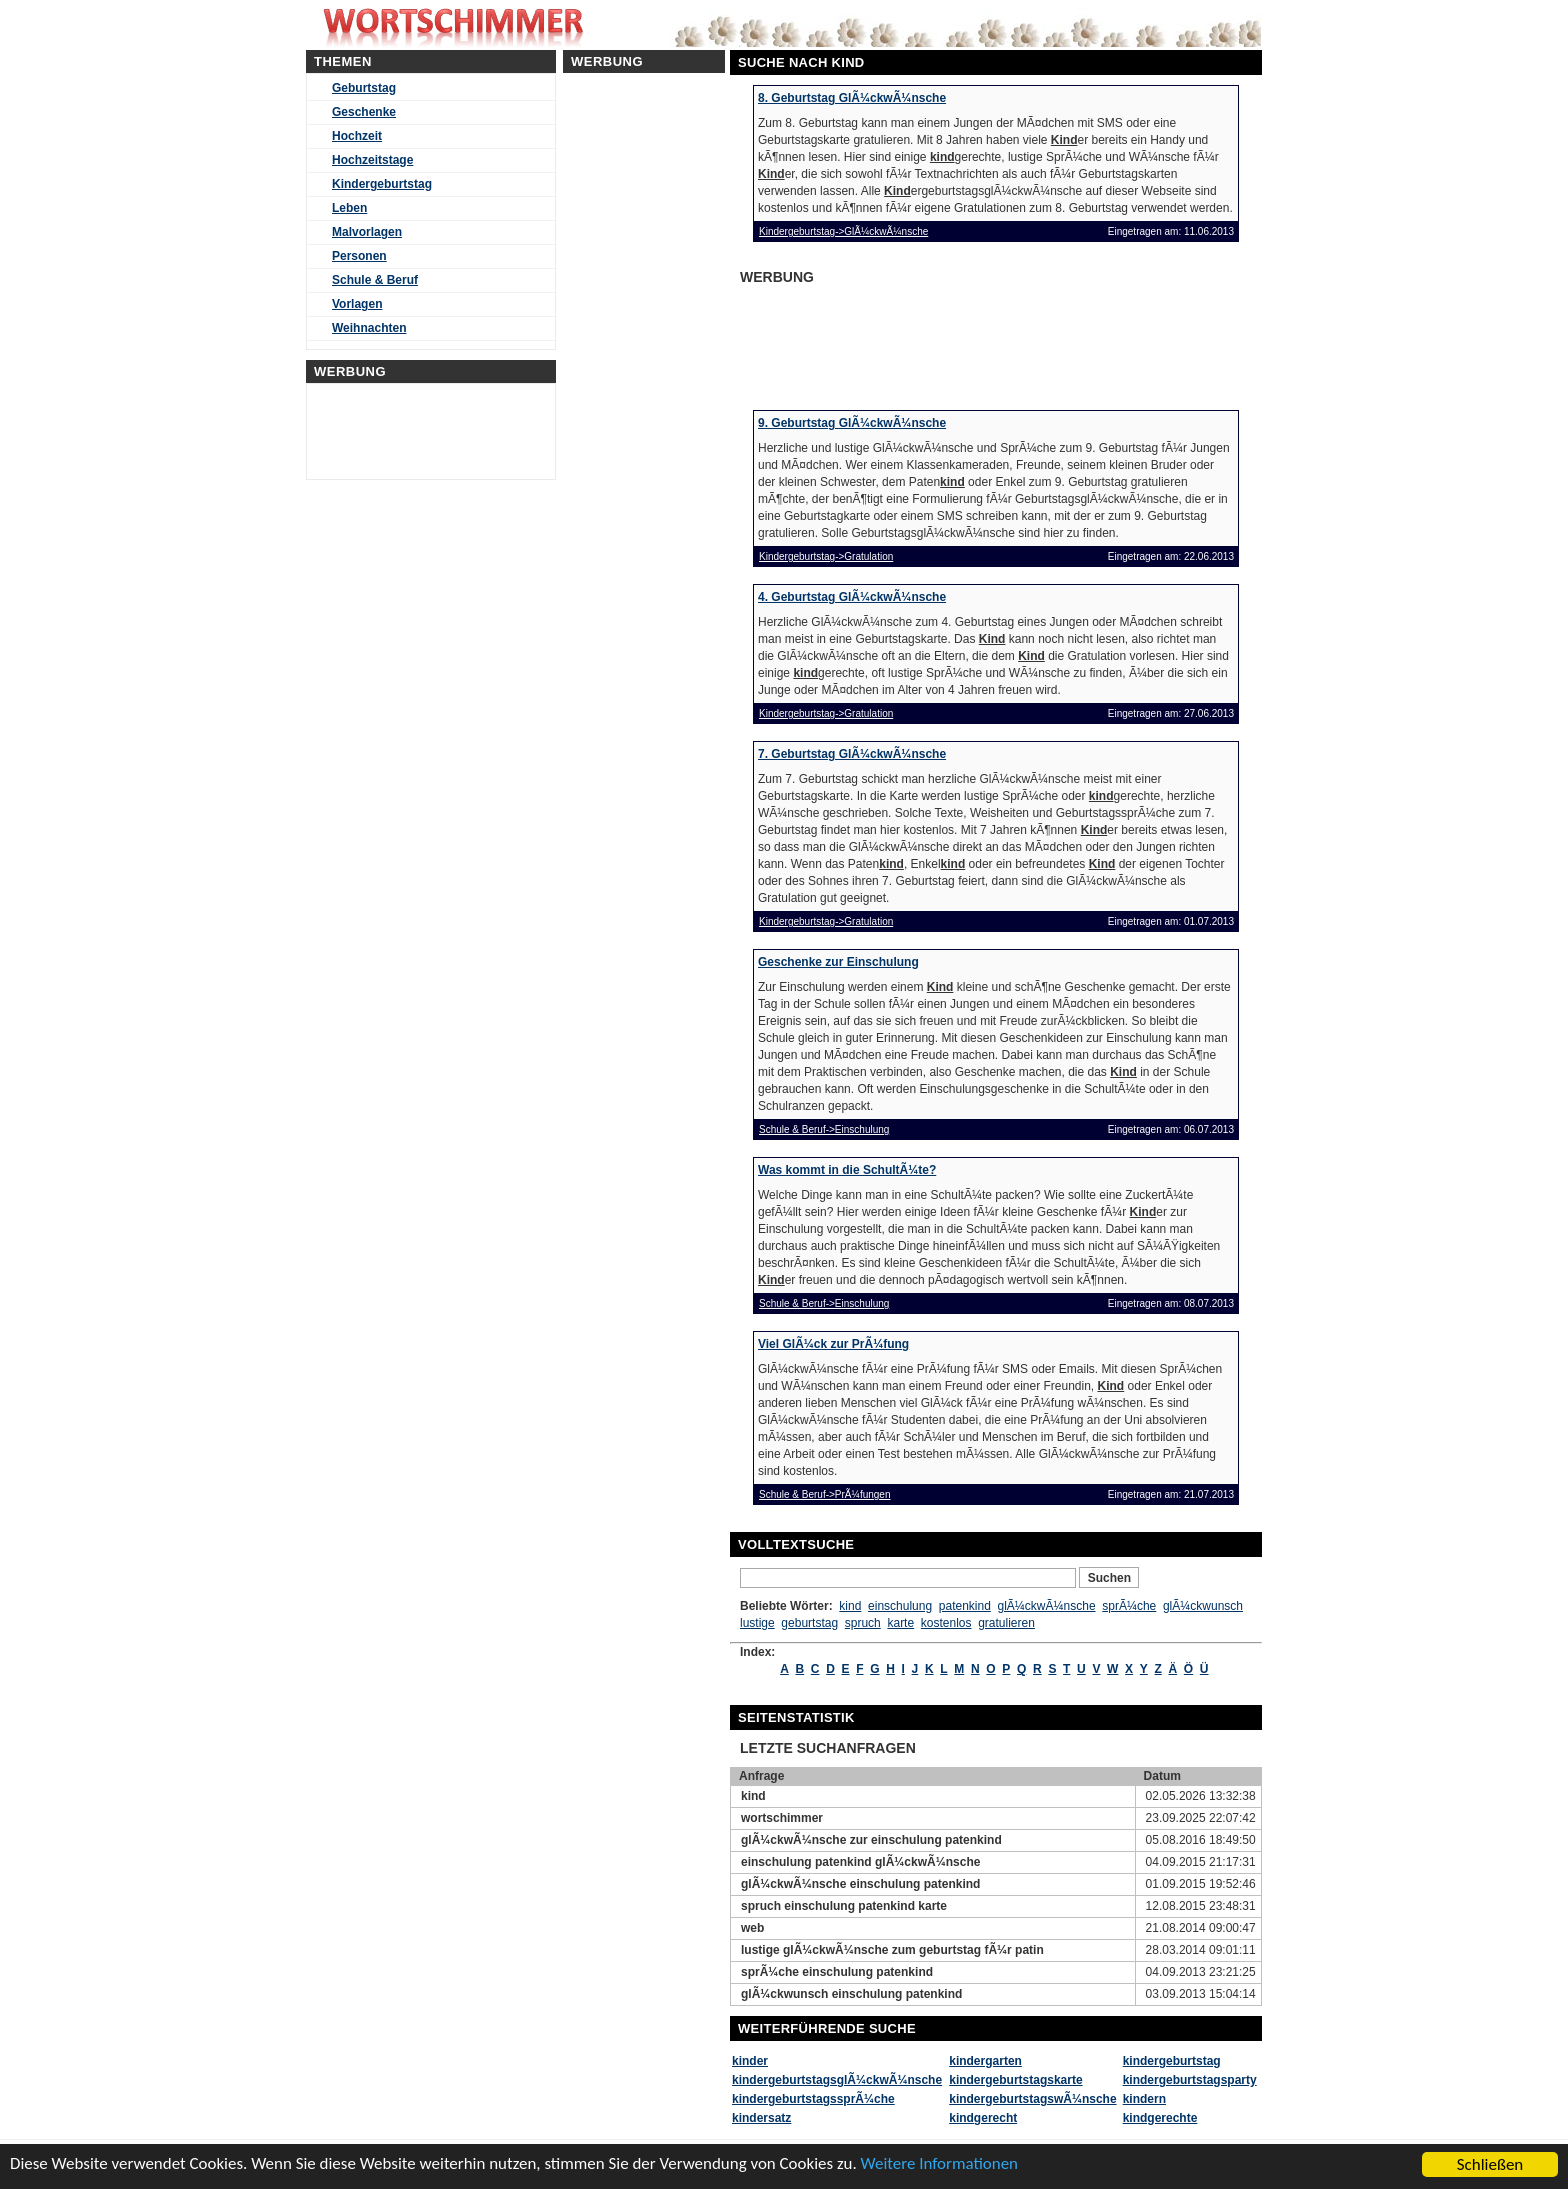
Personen (359, 256)
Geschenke (364, 112)
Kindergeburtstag (382, 184)
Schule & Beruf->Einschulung (824, 1129)
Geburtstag (364, 88)
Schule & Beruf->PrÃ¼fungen (824, 1494)
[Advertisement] (894, 341)
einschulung (900, 1606)
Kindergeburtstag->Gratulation (826, 556)
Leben (349, 208)
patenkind (965, 1606)
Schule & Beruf (375, 280)
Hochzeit (357, 136)
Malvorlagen (367, 232)
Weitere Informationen (943, 2166)
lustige (757, 1623)
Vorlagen (357, 304)
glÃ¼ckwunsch (1203, 1606)
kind (850, 1606)
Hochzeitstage (372, 160)
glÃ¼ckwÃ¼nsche (1047, 1606)
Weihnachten (369, 328)
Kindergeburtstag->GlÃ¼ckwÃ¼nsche (843, 231)
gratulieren (1006, 1623)
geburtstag (809, 1623)
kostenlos (946, 1623)
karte (900, 1623)
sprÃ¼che (1129, 1606)
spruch (863, 1623)
